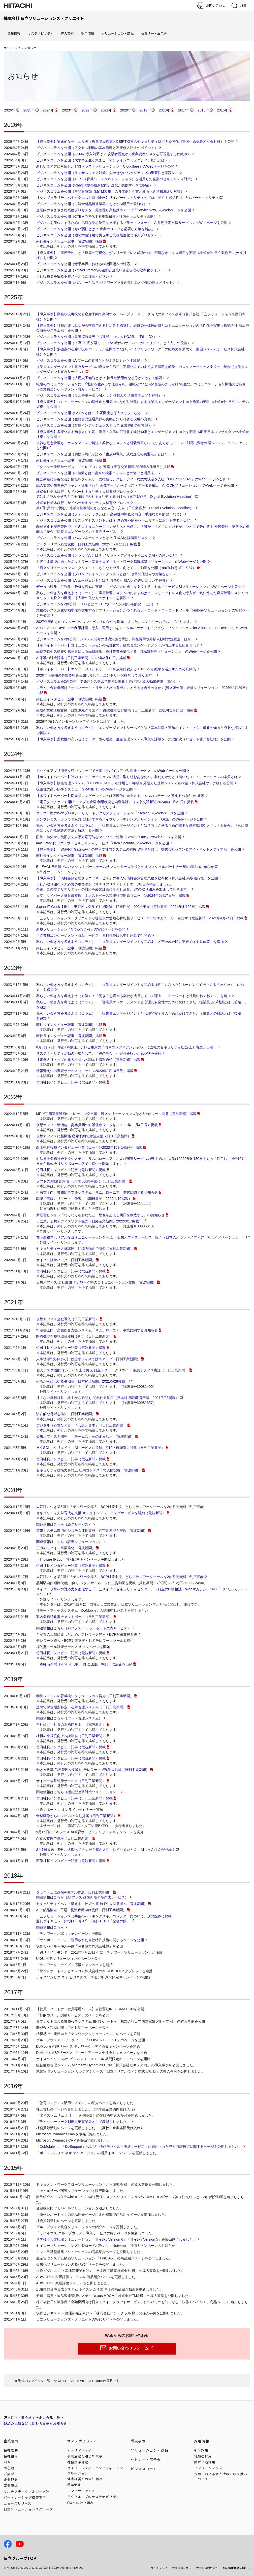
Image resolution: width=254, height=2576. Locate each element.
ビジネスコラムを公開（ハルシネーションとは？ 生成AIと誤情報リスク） (94, 538)
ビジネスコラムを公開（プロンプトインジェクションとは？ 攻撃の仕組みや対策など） (104, 574)
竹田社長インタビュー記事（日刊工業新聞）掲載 (74, 1798)
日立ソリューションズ (28, 2509)
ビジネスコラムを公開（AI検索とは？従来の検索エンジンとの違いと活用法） (97, 473)
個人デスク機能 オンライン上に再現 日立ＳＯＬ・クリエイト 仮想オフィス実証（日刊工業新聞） (112, 1370)
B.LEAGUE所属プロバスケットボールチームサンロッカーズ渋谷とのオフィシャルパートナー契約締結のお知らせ (125, 867)
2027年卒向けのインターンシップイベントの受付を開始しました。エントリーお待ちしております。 (114, 622)
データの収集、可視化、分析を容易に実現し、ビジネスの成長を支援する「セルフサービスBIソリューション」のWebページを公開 (138, 587)
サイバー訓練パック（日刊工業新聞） (65, 1260)
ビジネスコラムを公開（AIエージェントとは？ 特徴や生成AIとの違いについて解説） (102, 580)
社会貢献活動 (77, 2462)
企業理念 (11, 2480)
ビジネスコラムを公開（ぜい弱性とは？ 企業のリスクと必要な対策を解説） (95, 229)
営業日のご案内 (181, 2568)
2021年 (106, 110)
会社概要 (11, 2450)
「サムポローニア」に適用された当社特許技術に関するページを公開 (90, 1940)
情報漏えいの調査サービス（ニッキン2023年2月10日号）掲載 (84, 1071)
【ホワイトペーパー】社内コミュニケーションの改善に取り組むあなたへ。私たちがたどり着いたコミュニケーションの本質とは (137, 777)
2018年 (164, 110)
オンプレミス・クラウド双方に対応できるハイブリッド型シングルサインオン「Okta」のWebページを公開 (120, 819)
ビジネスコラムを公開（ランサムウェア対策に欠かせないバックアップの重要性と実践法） (107, 173)
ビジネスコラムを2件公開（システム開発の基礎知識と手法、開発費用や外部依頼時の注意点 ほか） (115, 639)
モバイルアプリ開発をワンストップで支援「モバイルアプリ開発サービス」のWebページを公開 (111, 771)
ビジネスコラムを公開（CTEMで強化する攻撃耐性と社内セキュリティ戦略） (97, 216)
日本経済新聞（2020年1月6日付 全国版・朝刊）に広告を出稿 (84, 1664)
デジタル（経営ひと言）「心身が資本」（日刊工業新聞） (81, 1425)
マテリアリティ (79, 2450)
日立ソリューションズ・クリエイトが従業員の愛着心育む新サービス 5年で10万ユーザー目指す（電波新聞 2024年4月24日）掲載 (140, 918)
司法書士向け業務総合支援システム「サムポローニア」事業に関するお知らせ (97, 1192)
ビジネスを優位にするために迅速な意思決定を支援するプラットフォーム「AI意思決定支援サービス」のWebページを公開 (131, 223)
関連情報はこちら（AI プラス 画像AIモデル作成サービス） (82, 1897)
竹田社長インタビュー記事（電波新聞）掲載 (71, 1082)
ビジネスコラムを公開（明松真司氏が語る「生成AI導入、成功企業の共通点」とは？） (104, 454)
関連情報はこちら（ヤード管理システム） (69, 1718)
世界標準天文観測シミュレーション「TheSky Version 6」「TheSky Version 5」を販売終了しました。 (116, 2239)
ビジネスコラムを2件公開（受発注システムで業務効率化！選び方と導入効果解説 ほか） (106, 681)
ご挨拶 (9, 2474)
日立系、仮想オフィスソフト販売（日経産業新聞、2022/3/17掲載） (89, 1221)
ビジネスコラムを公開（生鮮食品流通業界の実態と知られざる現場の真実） (95, 419)
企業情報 (13, 34)
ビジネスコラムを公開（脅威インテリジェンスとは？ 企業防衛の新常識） (94, 425)
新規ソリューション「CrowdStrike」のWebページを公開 (81, 929)
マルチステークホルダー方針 (27, 2492)
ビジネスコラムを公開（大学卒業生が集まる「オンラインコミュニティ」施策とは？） (104, 160)
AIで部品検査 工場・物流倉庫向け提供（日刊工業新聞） (81, 1910)
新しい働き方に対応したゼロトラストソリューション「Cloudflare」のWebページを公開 (105, 166)
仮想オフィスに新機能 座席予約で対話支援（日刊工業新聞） (83, 1136)
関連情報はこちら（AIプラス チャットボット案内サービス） (83, 1628)
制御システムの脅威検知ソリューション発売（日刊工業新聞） (84, 1696)
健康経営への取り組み (84, 2479)
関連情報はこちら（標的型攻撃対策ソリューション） (78, 1792)
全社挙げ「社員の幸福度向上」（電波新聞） (71, 1724)
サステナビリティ (40, 34)
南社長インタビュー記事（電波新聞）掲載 (69, 241)
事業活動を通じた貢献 (84, 2456)
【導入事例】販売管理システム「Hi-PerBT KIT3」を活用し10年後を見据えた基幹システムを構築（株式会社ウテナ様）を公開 (134, 783)
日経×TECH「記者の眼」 (110, 1921)
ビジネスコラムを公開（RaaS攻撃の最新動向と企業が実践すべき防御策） (94, 185)
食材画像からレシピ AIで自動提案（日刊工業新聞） (76, 1816)
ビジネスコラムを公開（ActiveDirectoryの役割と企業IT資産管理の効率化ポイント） (102, 270)
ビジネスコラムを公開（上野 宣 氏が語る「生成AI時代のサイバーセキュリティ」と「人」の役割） (113, 343)
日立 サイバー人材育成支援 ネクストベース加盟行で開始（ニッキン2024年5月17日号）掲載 (111, 895)
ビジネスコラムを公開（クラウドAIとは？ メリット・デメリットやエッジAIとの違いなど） (107, 555)
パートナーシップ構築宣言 (25, 2498)
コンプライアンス (81, 2491)
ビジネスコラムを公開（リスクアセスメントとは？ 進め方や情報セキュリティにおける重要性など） (114, 520)
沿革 (7, 2462)
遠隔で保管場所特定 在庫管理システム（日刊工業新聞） (81, 1707)
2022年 (87, 110)
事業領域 (11, 2486)
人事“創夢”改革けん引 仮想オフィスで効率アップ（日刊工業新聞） (88, 1359)
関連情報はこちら (50, 1927)
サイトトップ (12, 48)
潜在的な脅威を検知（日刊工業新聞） (65, 1414)
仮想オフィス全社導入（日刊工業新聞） (67, 1319)
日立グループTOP (20, 2558)
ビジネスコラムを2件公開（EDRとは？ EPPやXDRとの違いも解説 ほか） (95, 604)
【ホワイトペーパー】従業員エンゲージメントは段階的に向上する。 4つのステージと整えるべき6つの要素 (120, 796)
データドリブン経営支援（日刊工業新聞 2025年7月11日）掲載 (86, 544)
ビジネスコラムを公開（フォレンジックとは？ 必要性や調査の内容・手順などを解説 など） (109, 514)
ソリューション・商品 (117, 34)
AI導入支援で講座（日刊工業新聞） (64, 1838)
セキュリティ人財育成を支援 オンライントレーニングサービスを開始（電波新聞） (101, 1513)
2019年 (145, 110)
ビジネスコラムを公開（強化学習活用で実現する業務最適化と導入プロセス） (97, 235)
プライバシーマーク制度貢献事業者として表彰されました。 (83, 2122)
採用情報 (87, 34)
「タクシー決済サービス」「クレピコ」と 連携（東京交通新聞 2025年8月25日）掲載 (103, 467)
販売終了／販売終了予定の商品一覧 (32, 2418)
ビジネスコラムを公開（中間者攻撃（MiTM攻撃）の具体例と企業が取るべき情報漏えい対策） (110, 191)
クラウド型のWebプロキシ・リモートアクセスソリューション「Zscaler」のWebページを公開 (110, 813)
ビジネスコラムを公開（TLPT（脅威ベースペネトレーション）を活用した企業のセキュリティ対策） (115, 179)
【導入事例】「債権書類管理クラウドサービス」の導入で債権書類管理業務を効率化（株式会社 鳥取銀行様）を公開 (127, 878)
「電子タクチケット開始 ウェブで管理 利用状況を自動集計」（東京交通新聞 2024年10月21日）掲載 (115, 802)
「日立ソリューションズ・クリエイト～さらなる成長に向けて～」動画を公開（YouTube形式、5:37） (116, 568)
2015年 (222, 110)
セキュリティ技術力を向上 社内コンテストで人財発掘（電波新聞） (88, 1470)
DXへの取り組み (80, 2503)
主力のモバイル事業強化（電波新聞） (65, 1548)
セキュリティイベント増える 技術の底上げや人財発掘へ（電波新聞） (91, 1904)
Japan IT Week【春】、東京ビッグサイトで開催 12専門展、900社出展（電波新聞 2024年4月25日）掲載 (120, 907)
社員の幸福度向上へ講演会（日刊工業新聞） (71, 1736)
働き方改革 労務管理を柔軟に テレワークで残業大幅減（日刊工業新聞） (92, 1770)
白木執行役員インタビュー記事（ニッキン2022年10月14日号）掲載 (89, 1147)
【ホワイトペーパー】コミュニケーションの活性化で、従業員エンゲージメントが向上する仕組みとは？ (117, 645)
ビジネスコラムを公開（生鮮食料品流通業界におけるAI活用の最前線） (91, 204)
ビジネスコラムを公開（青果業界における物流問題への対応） (84, 264)
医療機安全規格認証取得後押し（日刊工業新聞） (74, 1336)
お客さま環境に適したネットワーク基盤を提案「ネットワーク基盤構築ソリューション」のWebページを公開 (121, 562)
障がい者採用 (204, 2462)
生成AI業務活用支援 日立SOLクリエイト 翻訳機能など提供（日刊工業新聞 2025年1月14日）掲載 (114, 710)
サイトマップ (159, 2568)
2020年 (125, 110)
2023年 (67, 110)
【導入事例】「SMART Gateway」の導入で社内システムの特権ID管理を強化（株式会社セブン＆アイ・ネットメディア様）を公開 (138, 849)
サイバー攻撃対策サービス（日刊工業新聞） (71, 1781)
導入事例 (67, 34)
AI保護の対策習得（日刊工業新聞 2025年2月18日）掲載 (81, 658)
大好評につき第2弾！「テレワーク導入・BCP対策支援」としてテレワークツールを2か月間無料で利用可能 (120, 1577)
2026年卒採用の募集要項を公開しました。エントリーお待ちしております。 (95, 675)
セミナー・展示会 (154, 34)
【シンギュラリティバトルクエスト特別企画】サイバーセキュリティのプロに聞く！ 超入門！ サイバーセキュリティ (127, 198)
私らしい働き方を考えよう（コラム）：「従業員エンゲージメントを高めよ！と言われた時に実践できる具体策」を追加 (130, 942)
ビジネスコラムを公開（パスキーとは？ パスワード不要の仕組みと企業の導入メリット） (106, 283)
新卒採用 (201, 2450)
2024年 (48, 110)
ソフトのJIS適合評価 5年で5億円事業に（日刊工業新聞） (82, 1181)
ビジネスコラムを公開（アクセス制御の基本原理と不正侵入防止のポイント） (97, 148)
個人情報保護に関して (236, 2568)
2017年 (184, 110)
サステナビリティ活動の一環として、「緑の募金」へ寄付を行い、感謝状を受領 (98, 1053)
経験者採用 (203, 2456)
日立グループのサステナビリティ (93, 2497)
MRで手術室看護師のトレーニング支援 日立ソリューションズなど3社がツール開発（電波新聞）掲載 (116, 1114)
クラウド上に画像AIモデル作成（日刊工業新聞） (74, 1892)
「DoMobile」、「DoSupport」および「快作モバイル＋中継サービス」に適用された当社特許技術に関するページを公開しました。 (139, 2146)
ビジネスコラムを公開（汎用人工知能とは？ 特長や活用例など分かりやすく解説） (101, 378)
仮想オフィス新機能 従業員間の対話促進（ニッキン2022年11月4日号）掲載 (97, 1125)
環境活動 (74, 2485)
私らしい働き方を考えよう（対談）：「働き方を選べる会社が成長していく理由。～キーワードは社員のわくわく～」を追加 (133, 996)
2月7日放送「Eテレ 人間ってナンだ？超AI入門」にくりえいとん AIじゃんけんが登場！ (105, 1850)
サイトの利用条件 (207, 2568)
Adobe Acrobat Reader (86, 2381)
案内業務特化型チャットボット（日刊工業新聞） (74, 1617)
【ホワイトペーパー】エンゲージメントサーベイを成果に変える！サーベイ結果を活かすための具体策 (116, 669)
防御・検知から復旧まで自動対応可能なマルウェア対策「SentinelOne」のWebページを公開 (108, 837)
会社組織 (11, 2456)
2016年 (203, 110)
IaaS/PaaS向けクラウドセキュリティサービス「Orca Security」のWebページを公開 (102, 843)
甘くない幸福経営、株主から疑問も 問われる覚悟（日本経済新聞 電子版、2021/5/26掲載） (107, 1398)
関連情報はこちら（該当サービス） (64, 1524)
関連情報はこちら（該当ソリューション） (69, 1542)
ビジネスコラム (144, 2469)
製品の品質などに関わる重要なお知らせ (35, 2424)
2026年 (9, 110)
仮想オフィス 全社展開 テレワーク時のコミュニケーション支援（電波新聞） (96, 1282)
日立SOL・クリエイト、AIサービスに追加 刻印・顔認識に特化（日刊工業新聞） (100, 1448)
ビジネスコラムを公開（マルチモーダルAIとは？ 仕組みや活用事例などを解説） (99, 395)
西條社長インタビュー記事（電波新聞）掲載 (71, 1861)
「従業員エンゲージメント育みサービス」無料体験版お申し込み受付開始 (93, 935)
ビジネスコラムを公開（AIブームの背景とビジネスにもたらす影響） (90, 360)
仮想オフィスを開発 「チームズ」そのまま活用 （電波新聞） (85, 1436)
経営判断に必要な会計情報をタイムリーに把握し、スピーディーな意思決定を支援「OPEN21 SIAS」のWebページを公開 (131, 479)
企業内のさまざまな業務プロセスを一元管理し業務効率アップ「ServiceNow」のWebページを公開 (113, 210)
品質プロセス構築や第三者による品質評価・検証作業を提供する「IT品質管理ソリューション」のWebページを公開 (126, 651)
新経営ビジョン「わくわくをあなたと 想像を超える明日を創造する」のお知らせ (100, 1215)
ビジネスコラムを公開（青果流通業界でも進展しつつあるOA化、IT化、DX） (96, 337)
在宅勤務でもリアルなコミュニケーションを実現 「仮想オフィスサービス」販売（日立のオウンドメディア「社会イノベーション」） (141, 1237)
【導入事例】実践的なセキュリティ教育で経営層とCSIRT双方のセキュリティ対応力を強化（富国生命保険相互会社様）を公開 (135, 141)
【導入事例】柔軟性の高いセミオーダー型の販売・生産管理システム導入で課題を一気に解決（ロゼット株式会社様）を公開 (133, 739)
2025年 (29, 110)
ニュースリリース (18, 2503)
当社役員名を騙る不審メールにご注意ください (72, 276)
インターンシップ (208, 2468)
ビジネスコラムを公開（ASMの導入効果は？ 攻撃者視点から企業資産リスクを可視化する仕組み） (113, 154)
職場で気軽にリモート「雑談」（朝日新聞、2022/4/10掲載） (84, 1199)
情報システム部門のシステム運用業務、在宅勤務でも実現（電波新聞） (91, 1531)
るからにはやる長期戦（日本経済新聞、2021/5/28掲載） (82, 1381)
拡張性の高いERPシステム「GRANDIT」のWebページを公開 (84, 789)
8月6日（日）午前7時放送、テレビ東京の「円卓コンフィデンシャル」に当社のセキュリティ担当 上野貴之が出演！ (126, 1047)
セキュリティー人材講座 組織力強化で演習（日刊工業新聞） (84, 1249)
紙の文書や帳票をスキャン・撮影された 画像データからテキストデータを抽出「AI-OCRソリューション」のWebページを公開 (135, 485)
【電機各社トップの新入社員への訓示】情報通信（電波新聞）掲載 (88, 1060)
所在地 (9, 2468)
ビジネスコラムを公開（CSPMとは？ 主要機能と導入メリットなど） (90, 413)
